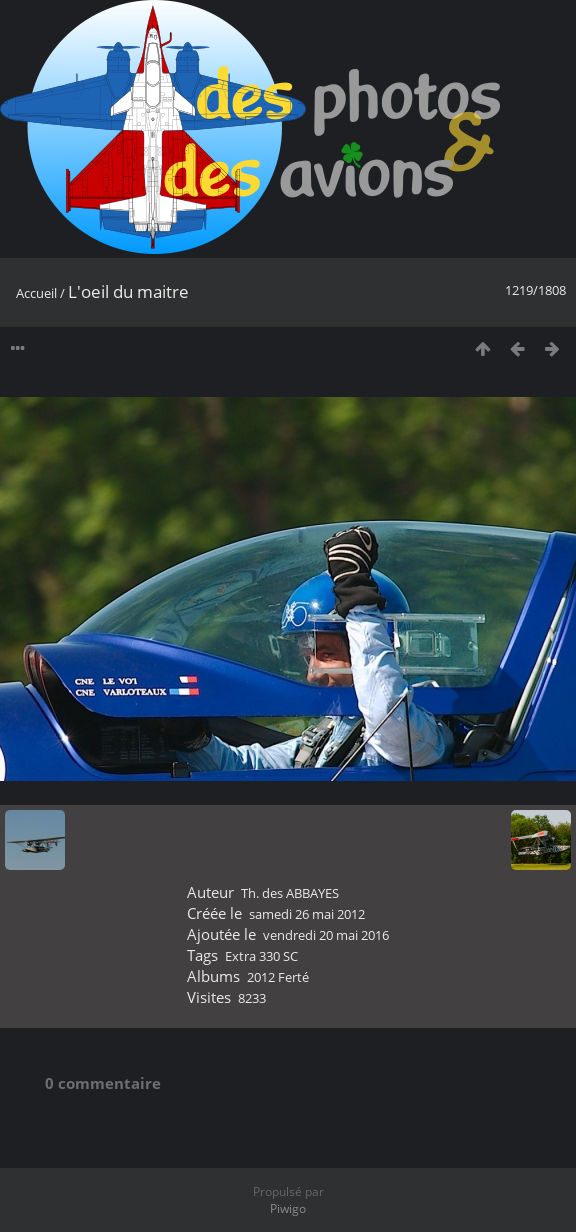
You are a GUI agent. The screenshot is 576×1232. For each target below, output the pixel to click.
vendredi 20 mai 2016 (326, 935)
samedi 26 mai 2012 (307, 914)
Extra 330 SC (261, 956)
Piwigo (288, 1208)
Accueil (36, 293)
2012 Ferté (278, 977)
